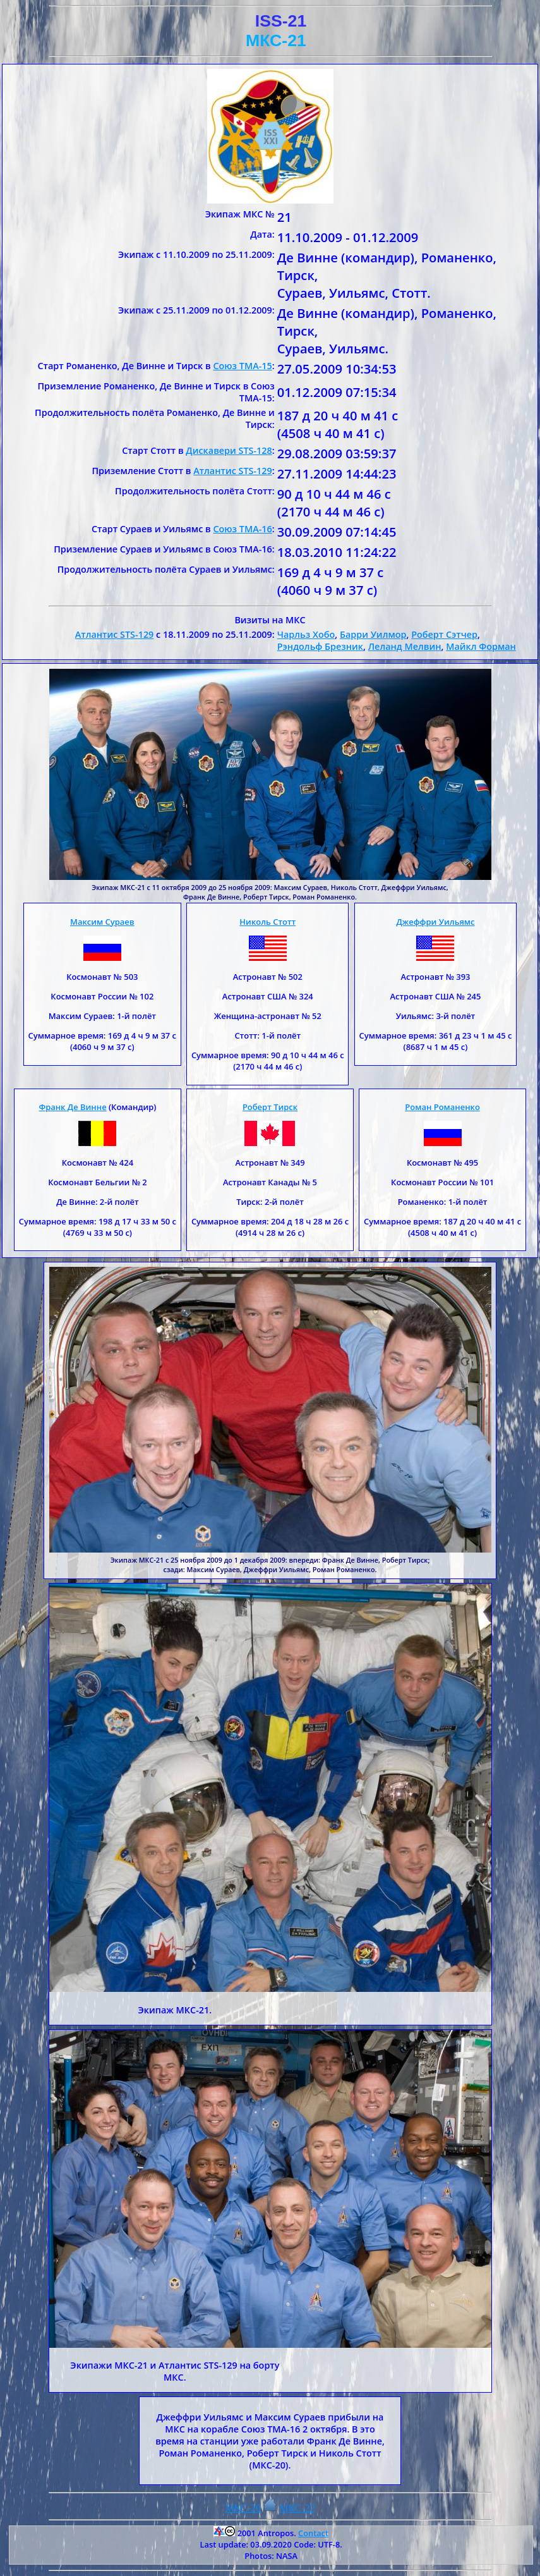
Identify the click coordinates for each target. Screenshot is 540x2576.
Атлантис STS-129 (232, 471)
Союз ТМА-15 (242, 366)
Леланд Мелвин (404, 646)
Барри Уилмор (373, 634)
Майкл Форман (481, 646)
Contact (313, 2533)
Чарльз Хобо (306, 634)
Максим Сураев (102, 921)
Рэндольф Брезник (320, 646)
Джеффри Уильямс (435, 921)
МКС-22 (297, 2508)
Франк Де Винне (72, 1107)
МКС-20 (243, 2508)
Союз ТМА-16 (242, 529)
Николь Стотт (267, 921)
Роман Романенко (442, 1107)
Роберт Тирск (270, 1107)
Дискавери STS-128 (229, 450)
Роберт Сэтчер (444, 634)
